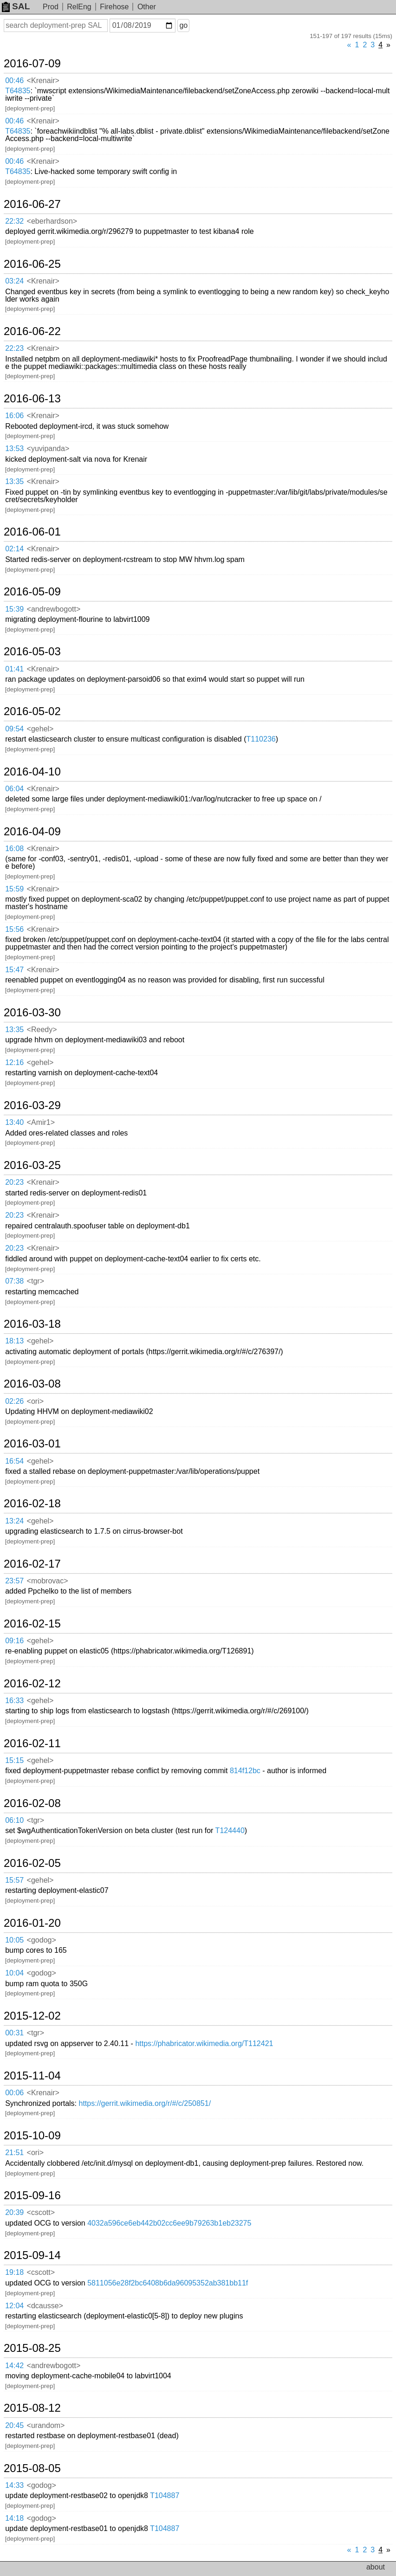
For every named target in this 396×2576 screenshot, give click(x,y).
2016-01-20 (32, 1923)
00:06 (14, 2093)
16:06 (14, 416)
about (375, 2567)
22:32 (14, 221)
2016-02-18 (32, 1503)
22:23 (14, 348)
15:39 (14, 609)
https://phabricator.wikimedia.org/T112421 (204, 2043)
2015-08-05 (32, 2468)
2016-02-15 (32, 1623)
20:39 (14, 2212)
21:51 (14, 2152)
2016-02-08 (32, 1803)
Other (146, 7)
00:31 (14, 2033)
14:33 (14, 2485)
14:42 (14, 2365)
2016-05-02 (32, 711)
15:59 (14, 889)
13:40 (14, 1122)
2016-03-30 (32, 1012)
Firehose (114, 7)
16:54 (14, 1461)
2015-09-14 (32, 2255)
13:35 (14, 481)
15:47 (14, 970)
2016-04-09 (32, 831)
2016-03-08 (32, 1384)
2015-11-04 (32, 2075)
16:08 (14, 848)
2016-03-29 (32, 1105)
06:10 (14, 1820)
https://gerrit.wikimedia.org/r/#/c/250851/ (145, 2103)
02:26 (14, 1401)
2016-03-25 (32, 1165)
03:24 (14, 281)
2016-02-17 (32, 1564)
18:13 (14, 1341)
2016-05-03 (32, 651)
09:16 (14, 1641)
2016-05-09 (32, 591)
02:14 (14, 549)
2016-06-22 (32, 331)
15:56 (14, 929)
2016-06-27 (32, 204)
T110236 (261, 739)
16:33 (14, 1700)
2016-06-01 (32, 532)
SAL (16, 6)
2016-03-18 (32, 1324)
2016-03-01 (32, 1443)
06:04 (14, 789)
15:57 (14, 1880)
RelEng (79, 7)
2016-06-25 (32, 264)
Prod (50, 7)
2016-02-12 (32, 1683)
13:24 (14, 1521)
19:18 (14, 2272)
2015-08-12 (32, 2408)
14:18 (14, 2518)
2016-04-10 (32, 771)
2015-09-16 (32, 2195)
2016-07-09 (32, 63)
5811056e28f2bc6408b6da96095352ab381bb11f (167, 2283)
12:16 (14, 1062)
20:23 (14, 1182)
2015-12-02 (32, 2016)
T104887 (164, 2495)
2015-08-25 (32, 2348)
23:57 (14, 1581)
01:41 (14, 669)
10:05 (14, 1940)
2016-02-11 (32, 1743)
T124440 (230, 1830)
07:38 (14, 1281)
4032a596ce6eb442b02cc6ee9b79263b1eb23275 (169, 2223)
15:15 (14, 1760)
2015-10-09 (32, 2135)
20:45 (14, 2425)
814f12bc (245, 1771)
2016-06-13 (32, 398)
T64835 (17, 91)
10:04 (14, 1973)
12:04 (14, 2306)
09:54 (14, 729)
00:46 (14, 80)
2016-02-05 (32, 1863)
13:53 (14, 448)
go (183, 25)
